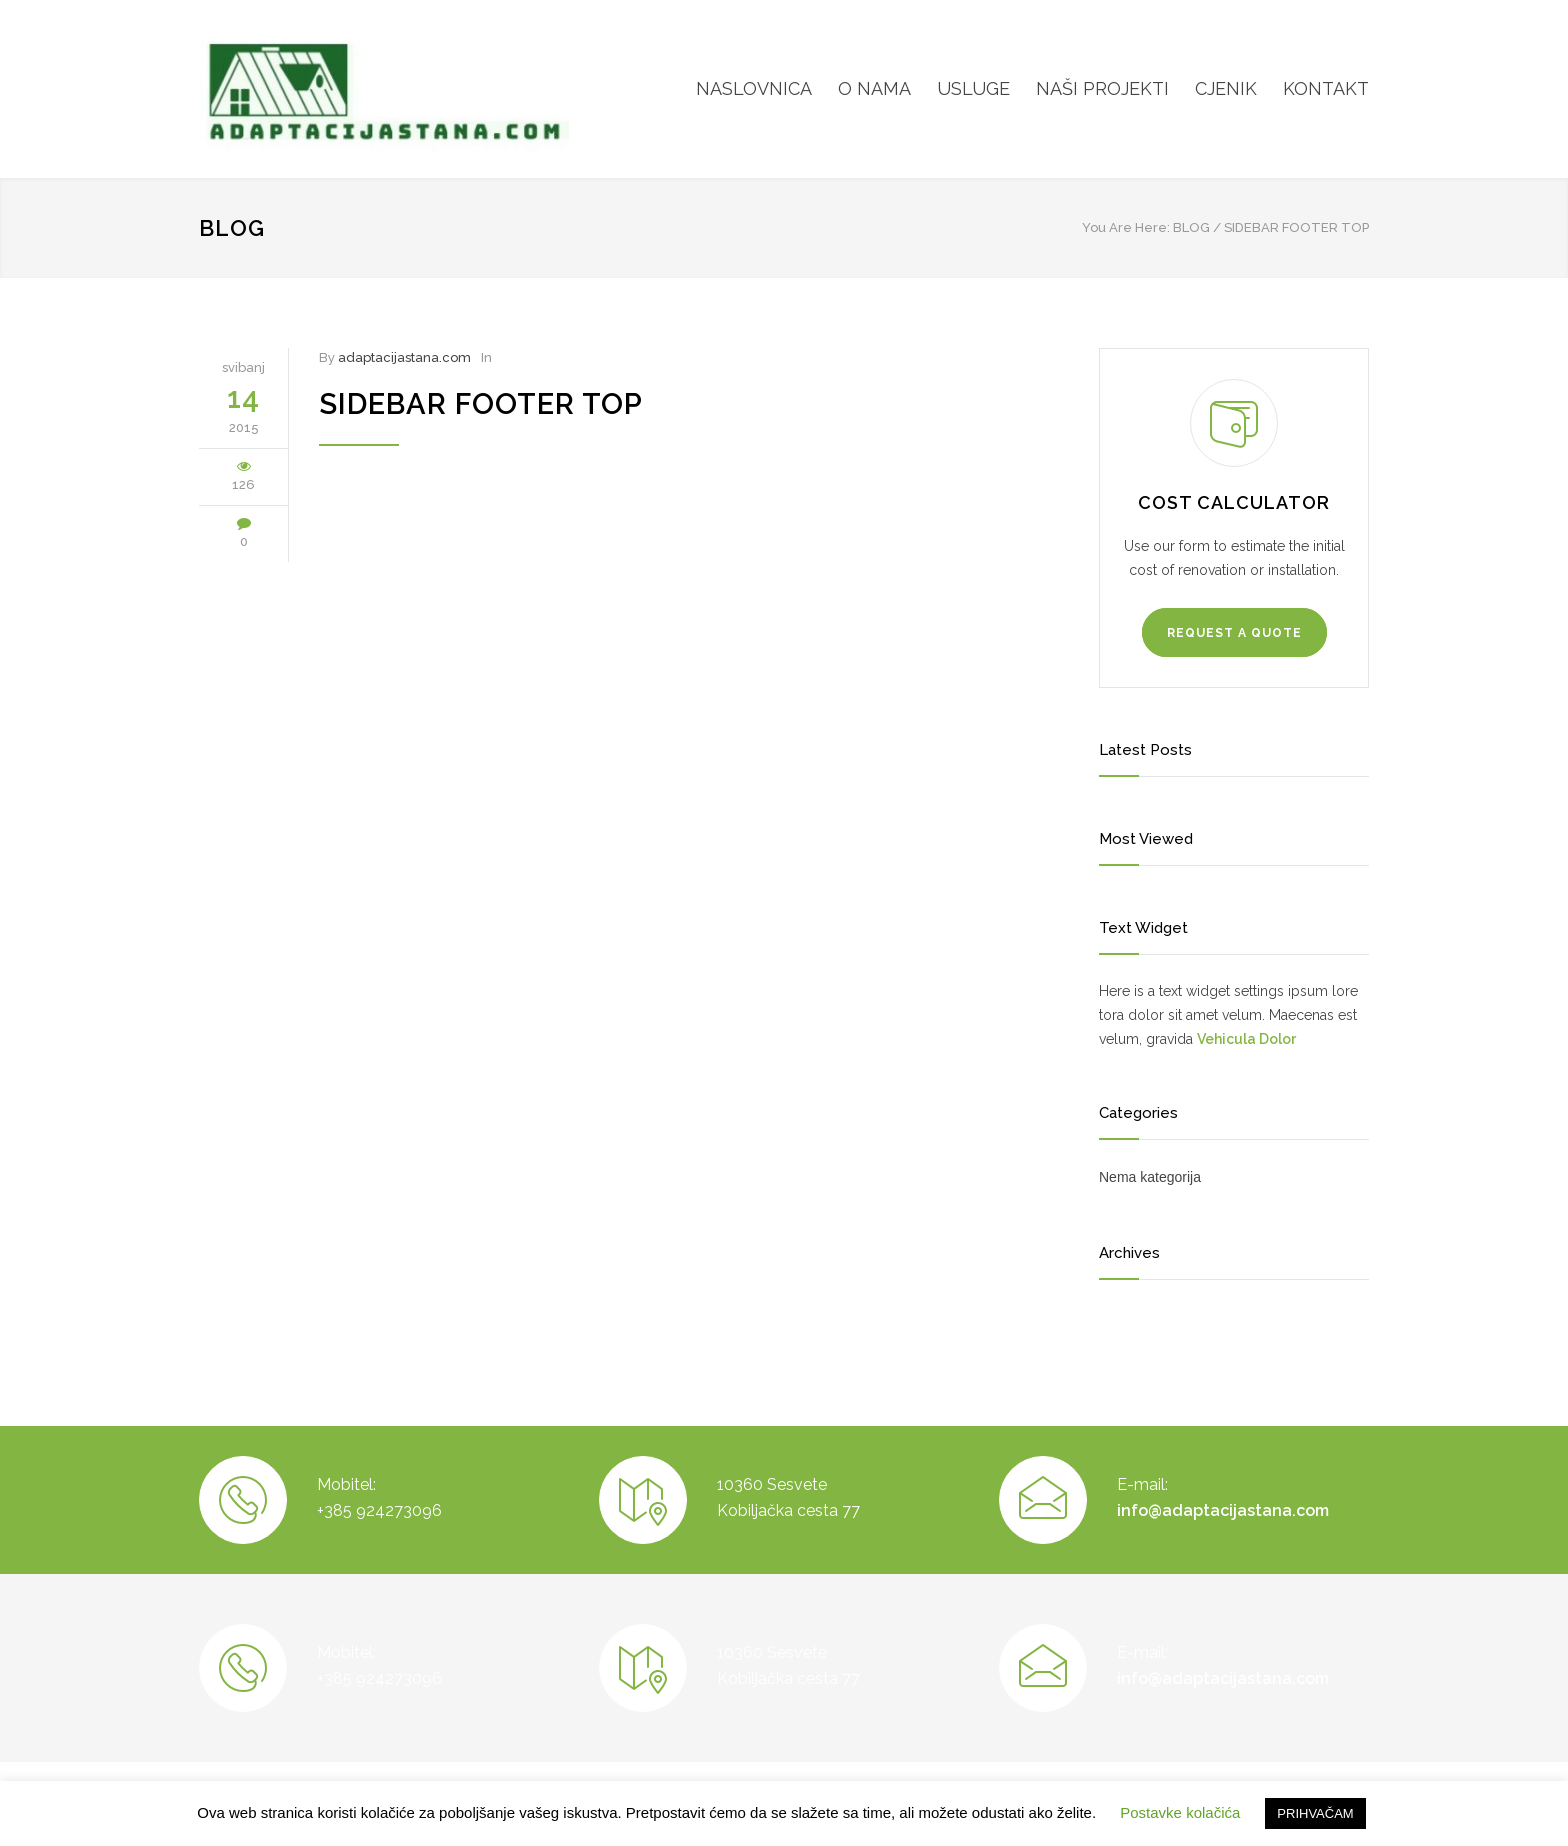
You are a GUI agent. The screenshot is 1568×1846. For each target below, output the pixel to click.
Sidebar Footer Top (481, 404)
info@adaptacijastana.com (1223, 1510)
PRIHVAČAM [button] (1315, 1813)
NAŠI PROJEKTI (1102, 88)
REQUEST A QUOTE (1234, 633)
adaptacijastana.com (404, 357)
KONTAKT (1326, 88)
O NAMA (874, 88)
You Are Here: (1126, 227)
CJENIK (1226, 88)
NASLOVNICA (754, 88)
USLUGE (973, 88)
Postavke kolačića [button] (1180, 1812)
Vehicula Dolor (1246, 1039)
